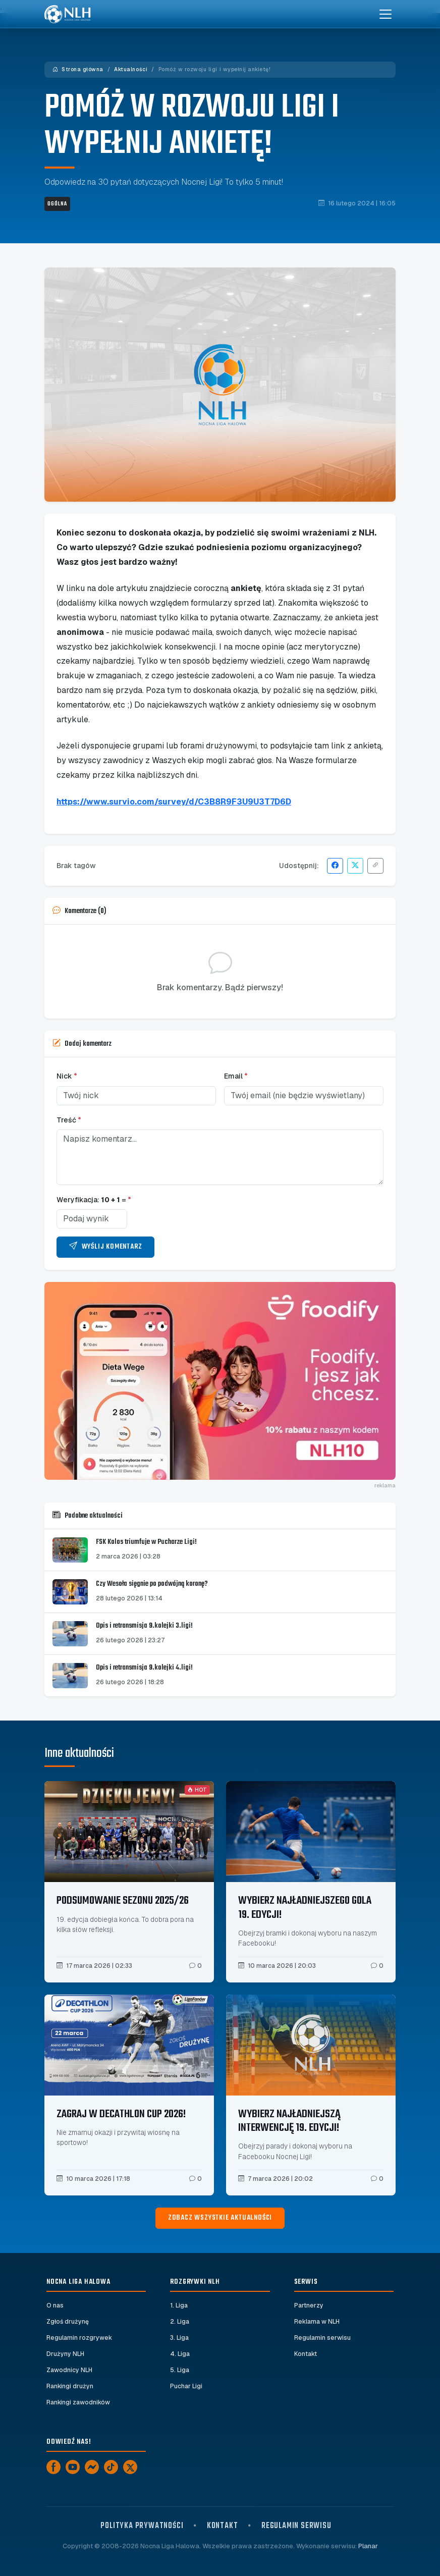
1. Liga (179, 2305)
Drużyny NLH (65, 2354)
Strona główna (77, 69)
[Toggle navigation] (385, 14)
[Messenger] (92, 2467)
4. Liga (180, 2354)
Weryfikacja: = (94, 1199)
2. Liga (179, 2322)
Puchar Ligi (186, 2386)
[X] (130, 2467)
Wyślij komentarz (105, 1247)
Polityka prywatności (141, 2525)
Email (236, 1076)
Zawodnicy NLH (69, 2370)
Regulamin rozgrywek (79, 2338)
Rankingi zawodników (78, 2402)
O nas (55, 2305)
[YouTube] (73, 2467)
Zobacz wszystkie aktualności (220, 2218)
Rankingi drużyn (69, 2386)
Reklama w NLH (317, 2322)
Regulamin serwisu (322, 2338)
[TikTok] (111, 2467)
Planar (368, 2546)
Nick (67, 1076)
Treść (69, 1119)
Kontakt (305, 2354)
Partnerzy (308, 2305)
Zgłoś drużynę (67, 2322)
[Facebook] (53, 2467)
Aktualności (130, 69)
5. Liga (179, 2370)
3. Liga (179, 2338)
